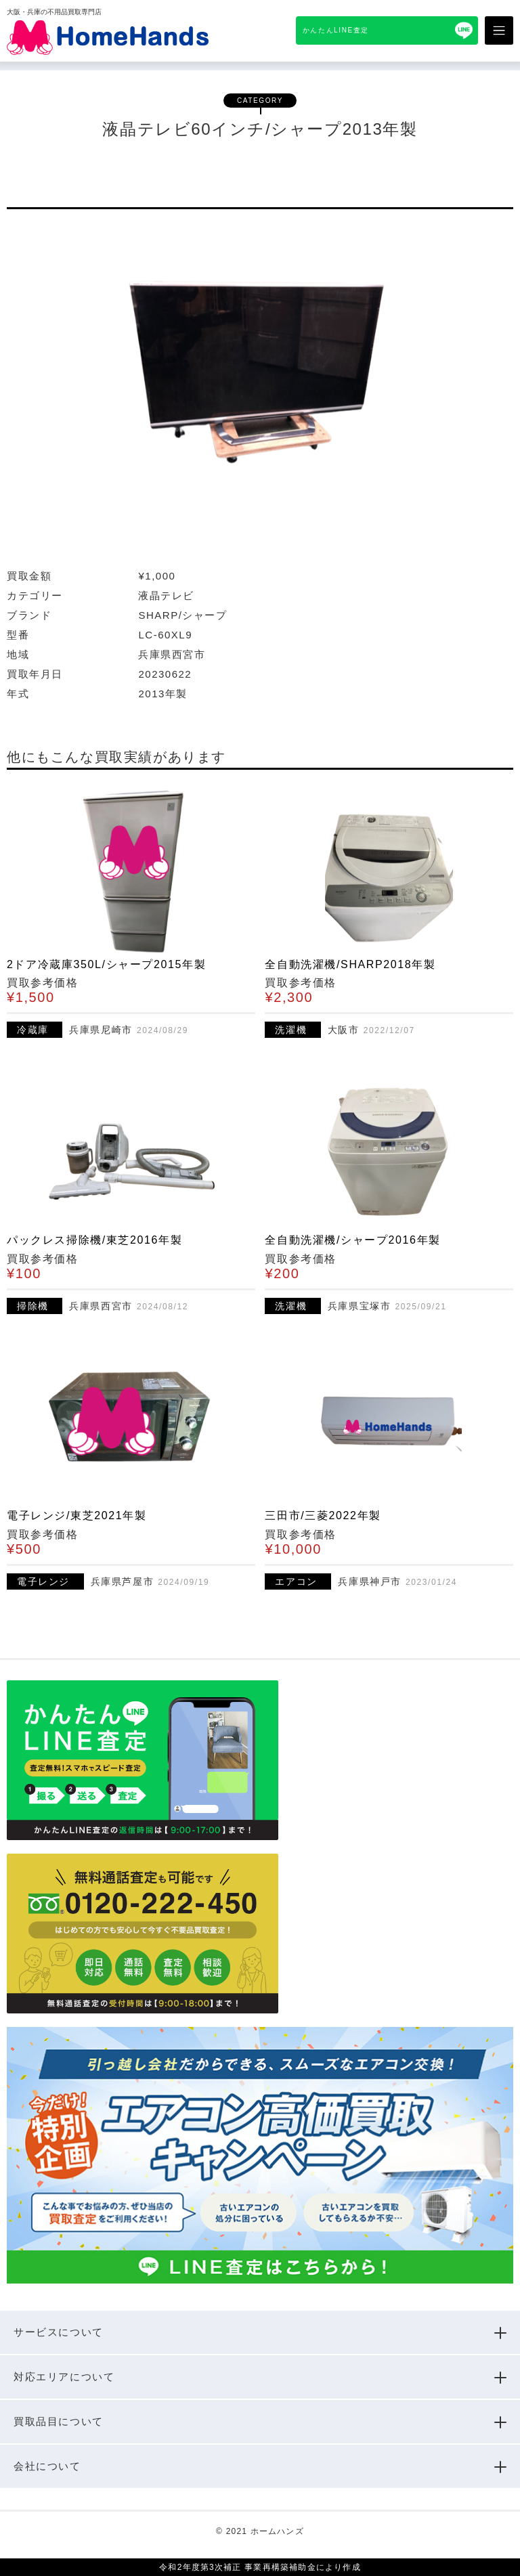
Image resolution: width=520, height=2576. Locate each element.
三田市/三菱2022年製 (323, 1515)
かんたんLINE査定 (336, 30)
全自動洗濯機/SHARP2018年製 (350, 964)
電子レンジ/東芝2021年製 (76, 1515)
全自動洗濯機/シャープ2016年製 (352, 1240)
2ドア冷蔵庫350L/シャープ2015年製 (106, 964)
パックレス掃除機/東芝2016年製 (94, 1240)
